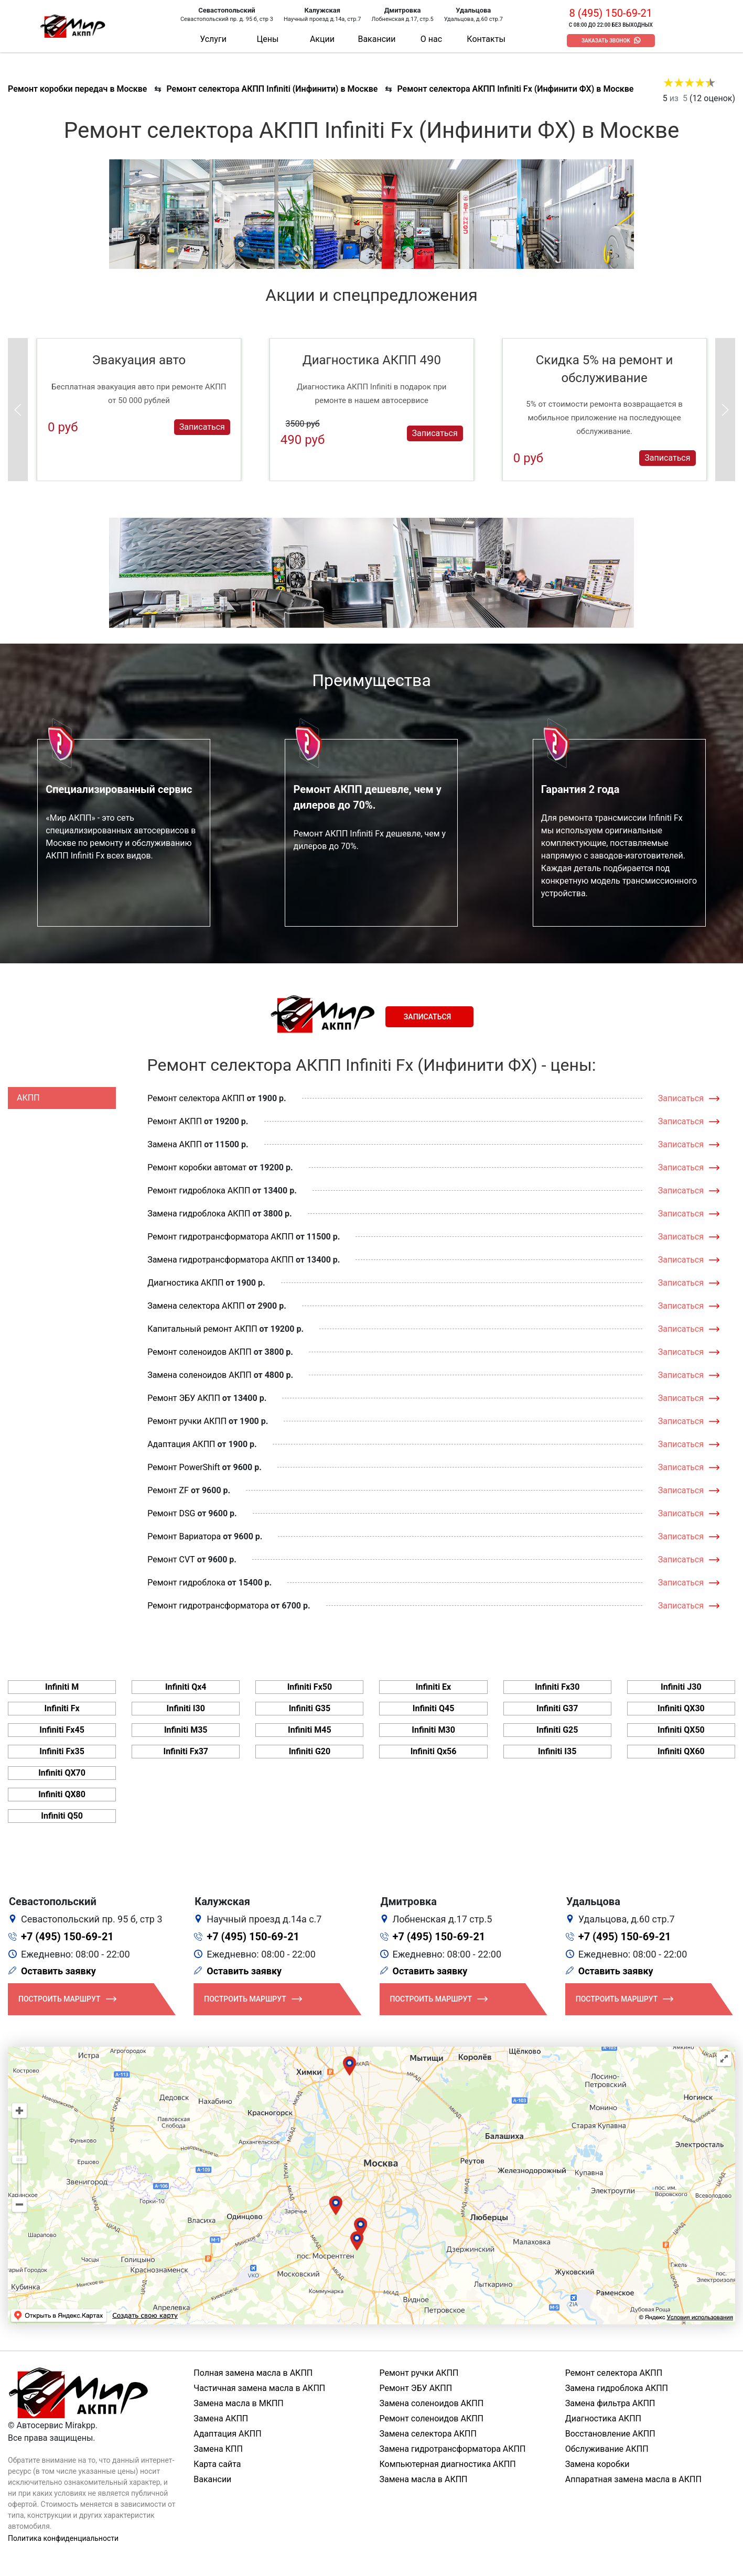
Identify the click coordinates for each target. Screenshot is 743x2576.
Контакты (486, 39)
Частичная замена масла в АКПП (259, 2388)
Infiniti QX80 (61, 1794)
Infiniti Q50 (62, 1816)
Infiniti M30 (433, 1730)
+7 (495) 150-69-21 (67, 1936)
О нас (431, 39)
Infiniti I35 (557, 1751)
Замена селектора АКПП (195, 1306)
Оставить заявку (58, 1970)
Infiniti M (62, 1687)
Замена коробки (597, 2464)
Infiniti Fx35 (61, 1751)
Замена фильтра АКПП (610, 2403)
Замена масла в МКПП (238, 2403)
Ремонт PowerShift (183, 1467)
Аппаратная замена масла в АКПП (633, 2479)
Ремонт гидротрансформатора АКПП (220, 1237)
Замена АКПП (174, 1144)
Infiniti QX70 (61, 1773)
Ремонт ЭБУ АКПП (183, 1398)
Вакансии (376, 39)
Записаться (202, 427)
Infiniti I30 (186, 1708)
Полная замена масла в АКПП (253, 2373)
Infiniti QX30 (681, 1708)
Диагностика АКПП (185, 1283)
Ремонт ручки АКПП (187, 1421)
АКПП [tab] (28, 1098)
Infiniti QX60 (681, 1751)
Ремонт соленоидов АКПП (199, 1352)
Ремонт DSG (171, 1513)
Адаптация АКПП (181, 1444)
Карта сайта (217, 2464)
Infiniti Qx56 (434, 1751)
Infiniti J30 (681, 1687)
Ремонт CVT (171, 1559)
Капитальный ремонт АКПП (202, 1329)
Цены (268, 39)
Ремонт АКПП (174, 1121)
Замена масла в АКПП (424, 2479)
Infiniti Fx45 (61, 1730)
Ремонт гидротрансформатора (207, 1606)
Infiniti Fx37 (185, 1751)
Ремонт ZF (168, 1490)
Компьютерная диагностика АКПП (448, 2464)
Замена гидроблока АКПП (198, 1214)
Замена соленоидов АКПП (199, 1375)
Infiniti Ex (433, 1687)
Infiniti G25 (557, 1730)
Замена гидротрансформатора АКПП (220, 1260)
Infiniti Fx (62, 1708)
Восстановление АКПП (610, 2434)
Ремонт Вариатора (184, 1536)
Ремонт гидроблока (186, 1583)
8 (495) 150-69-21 (610, 13)
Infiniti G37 (557, 1708)
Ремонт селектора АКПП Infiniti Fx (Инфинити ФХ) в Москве (515, 89)
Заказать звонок (606, 41)
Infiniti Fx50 (309, 1687)
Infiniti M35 (186, 1730)
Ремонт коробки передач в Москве (77, 89)
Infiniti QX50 (681, 1730)
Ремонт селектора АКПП (195, 1098)
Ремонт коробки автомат (196, 1167)
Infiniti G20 (310, 1751)
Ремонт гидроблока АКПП (198, 1190)
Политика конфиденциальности (63, 2538)
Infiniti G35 (310, 1708)
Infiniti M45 (309, 1730)
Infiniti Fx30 (557, 1687)
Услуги (213, 39)
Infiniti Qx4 (186, 1687)
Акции (322, 39)
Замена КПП (218, 2449)
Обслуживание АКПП (607, 2449)
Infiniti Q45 (434, 1708)
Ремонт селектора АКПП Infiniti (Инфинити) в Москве (272, 89)
